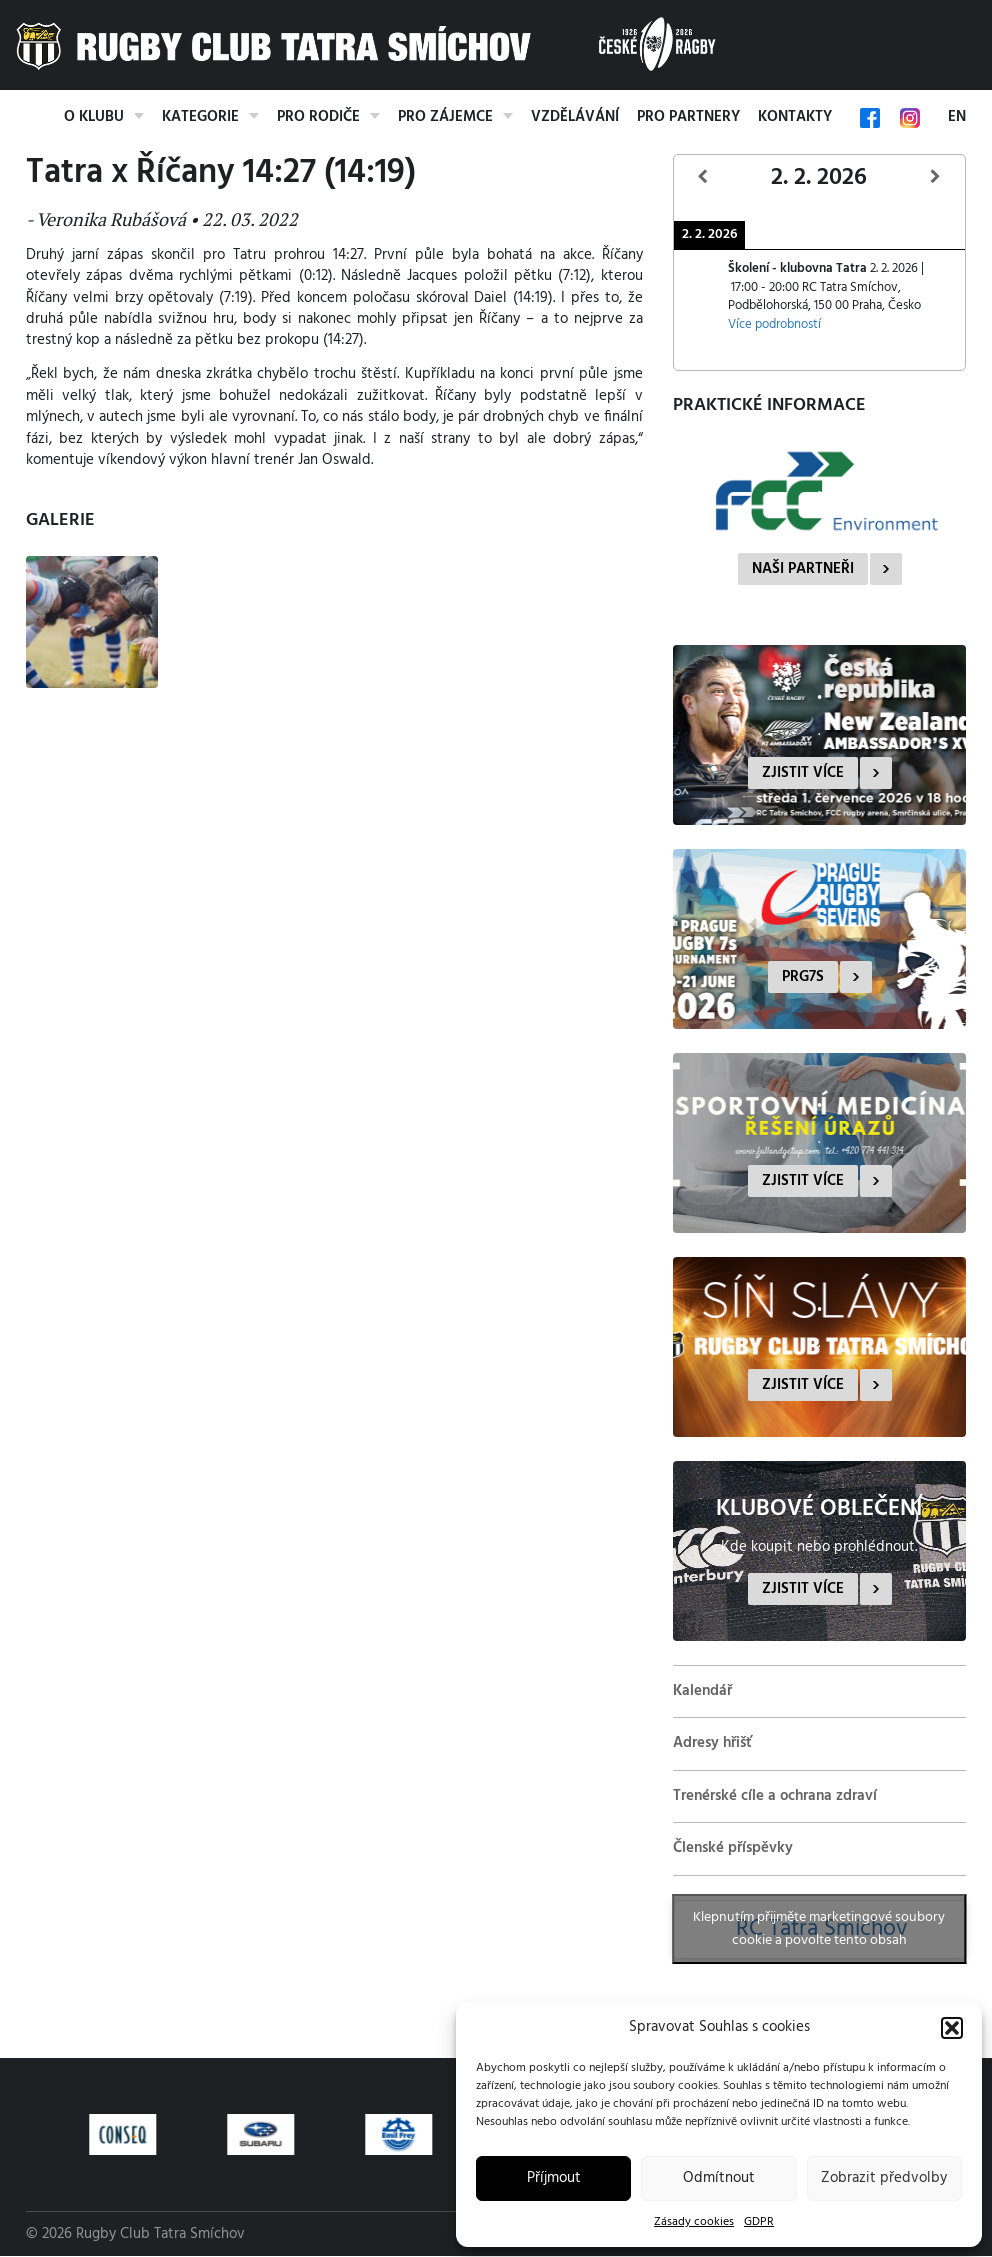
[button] (952, 2028)
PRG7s (803, 977)
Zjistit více (803, 773)
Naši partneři (803, 569)
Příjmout (554, 2178)
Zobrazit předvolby (884, 2178)
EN (957, 117)
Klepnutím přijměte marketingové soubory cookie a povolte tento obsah (819, 1929)
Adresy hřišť (712, 1743)
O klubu (94, 117)
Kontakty (795, 117)
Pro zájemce (445, 117)
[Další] (936, 177)
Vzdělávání (575, 117)
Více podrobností (774, 325)
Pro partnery (688, 117)
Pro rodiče (318, 117)
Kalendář (702, 1691)
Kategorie (200, 117)
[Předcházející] (703, 177)
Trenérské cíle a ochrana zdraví (775, 1796)
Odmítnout (719, 2178)
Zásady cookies (694, 2222)
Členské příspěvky (733, 1848)
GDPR (759, 2222)
